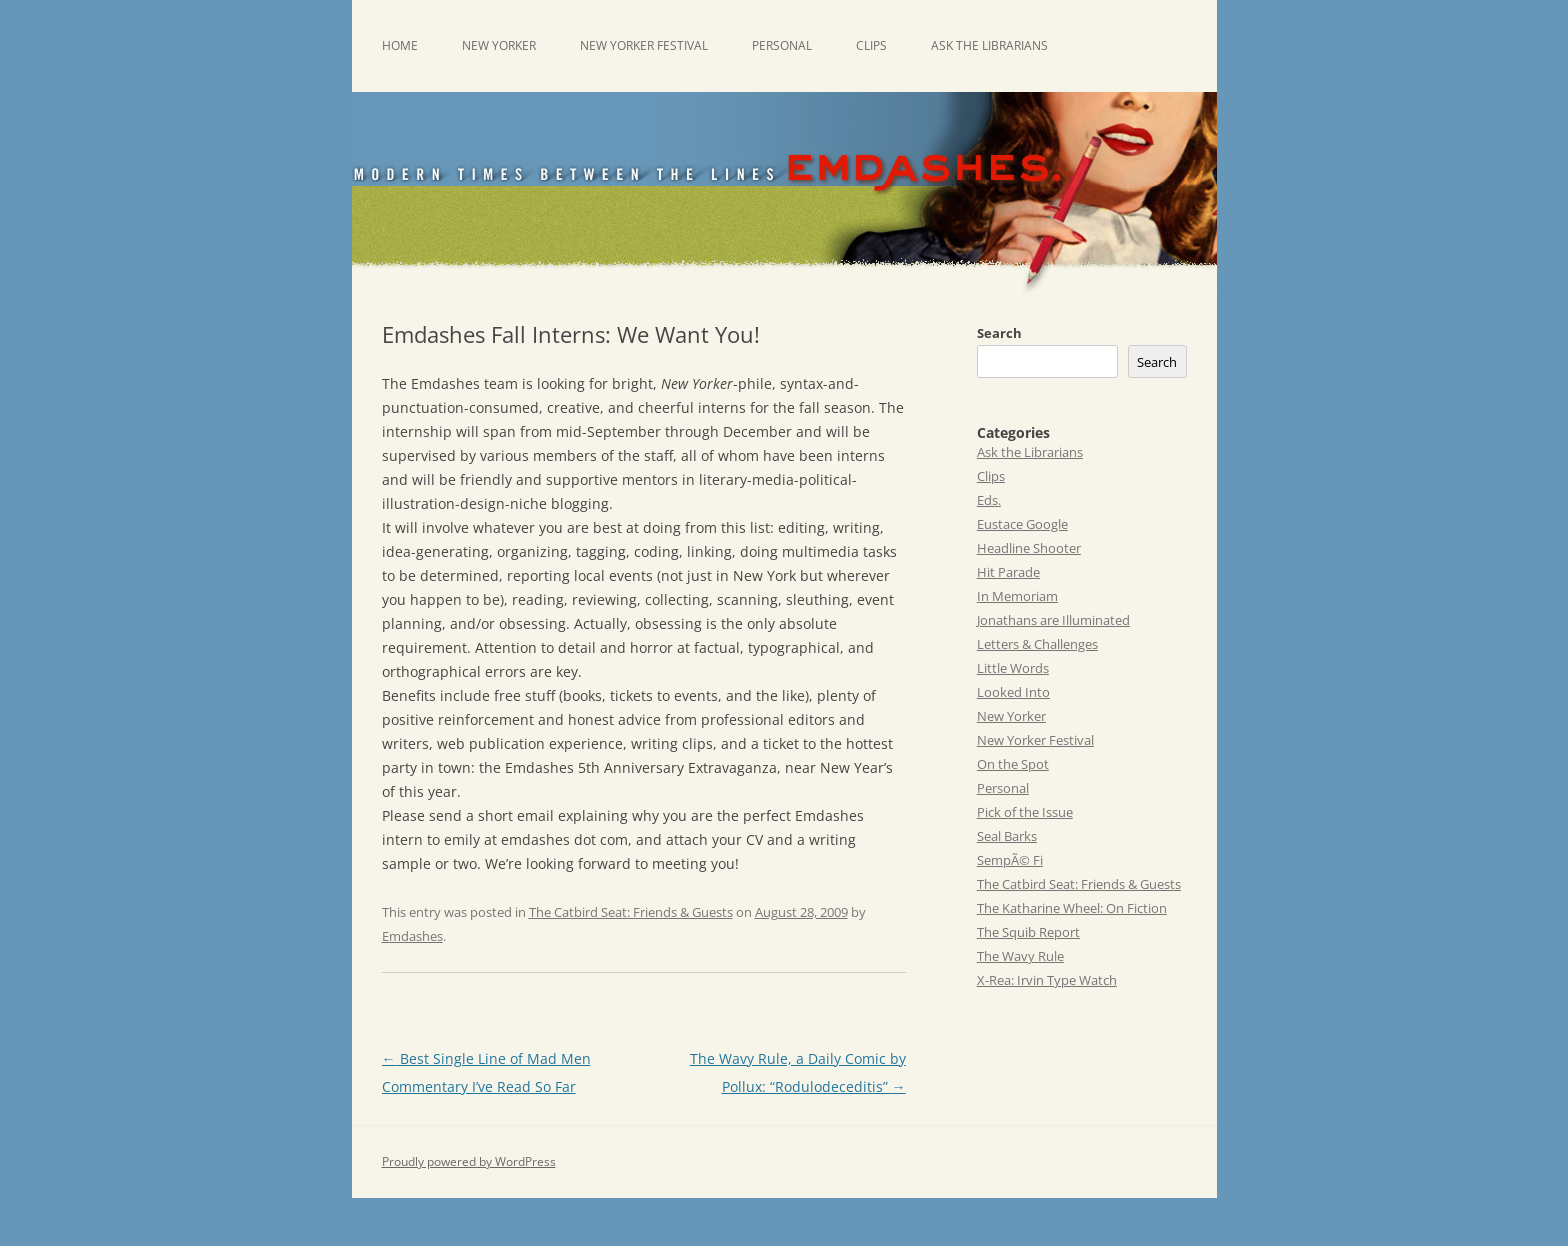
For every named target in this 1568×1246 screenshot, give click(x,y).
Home (400, 45)
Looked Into (1013, 692)
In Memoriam (1017, 596)
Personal (782, 45)
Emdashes (412, 936)
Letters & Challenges (1037, 644)
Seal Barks (1007, 836)
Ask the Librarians (989, 45)
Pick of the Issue (1025, 812)
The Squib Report (1028, 932)
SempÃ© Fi (1010, 860)
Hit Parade (1008, 572)
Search (999, 333)
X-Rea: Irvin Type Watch (1047, 980)
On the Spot (1013, 764)
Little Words (1013, 668)
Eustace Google (1022, 524)
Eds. (989, 500)
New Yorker (499, 45)
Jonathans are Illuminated (1053, 620)
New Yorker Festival (644, 45)
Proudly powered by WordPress (469, 1161)
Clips (871, 45)
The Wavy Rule (1020, 956)
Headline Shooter (1029, 548)
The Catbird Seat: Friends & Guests (631, 912)
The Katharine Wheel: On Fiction (1072, 908)
